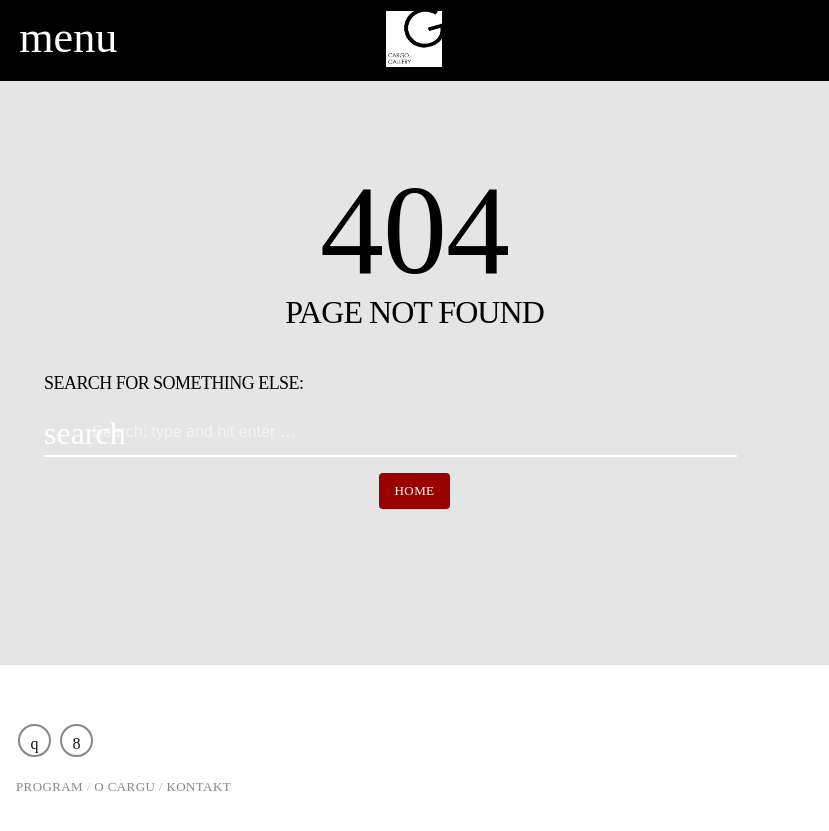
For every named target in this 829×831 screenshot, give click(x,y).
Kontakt (199, 786)
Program (49, 786)
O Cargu (124, 786)
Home (415, 490)
